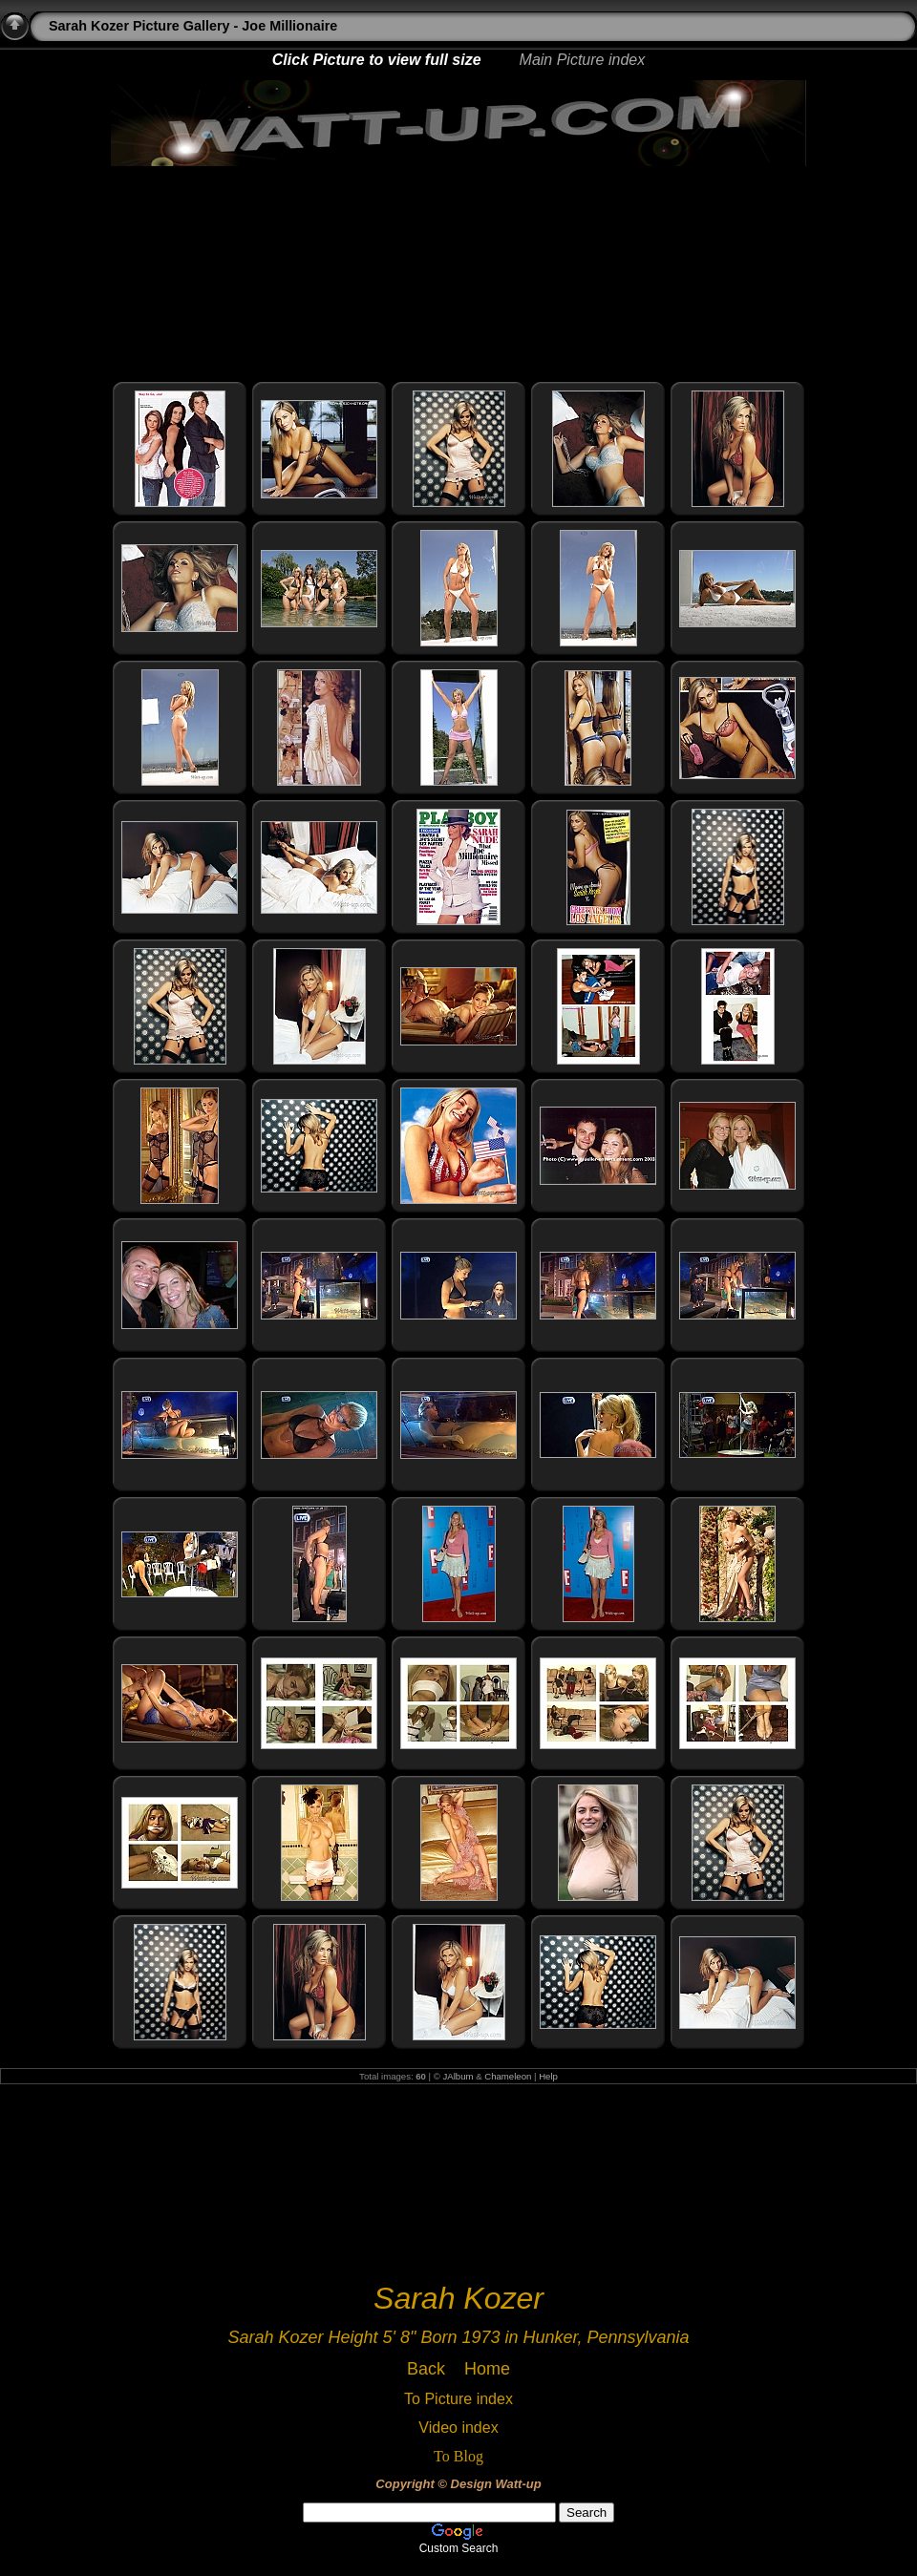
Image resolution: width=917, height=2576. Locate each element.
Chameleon (507, 2076)
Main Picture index (583, 60)
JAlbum (458, 2076)
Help (548, 2076)
